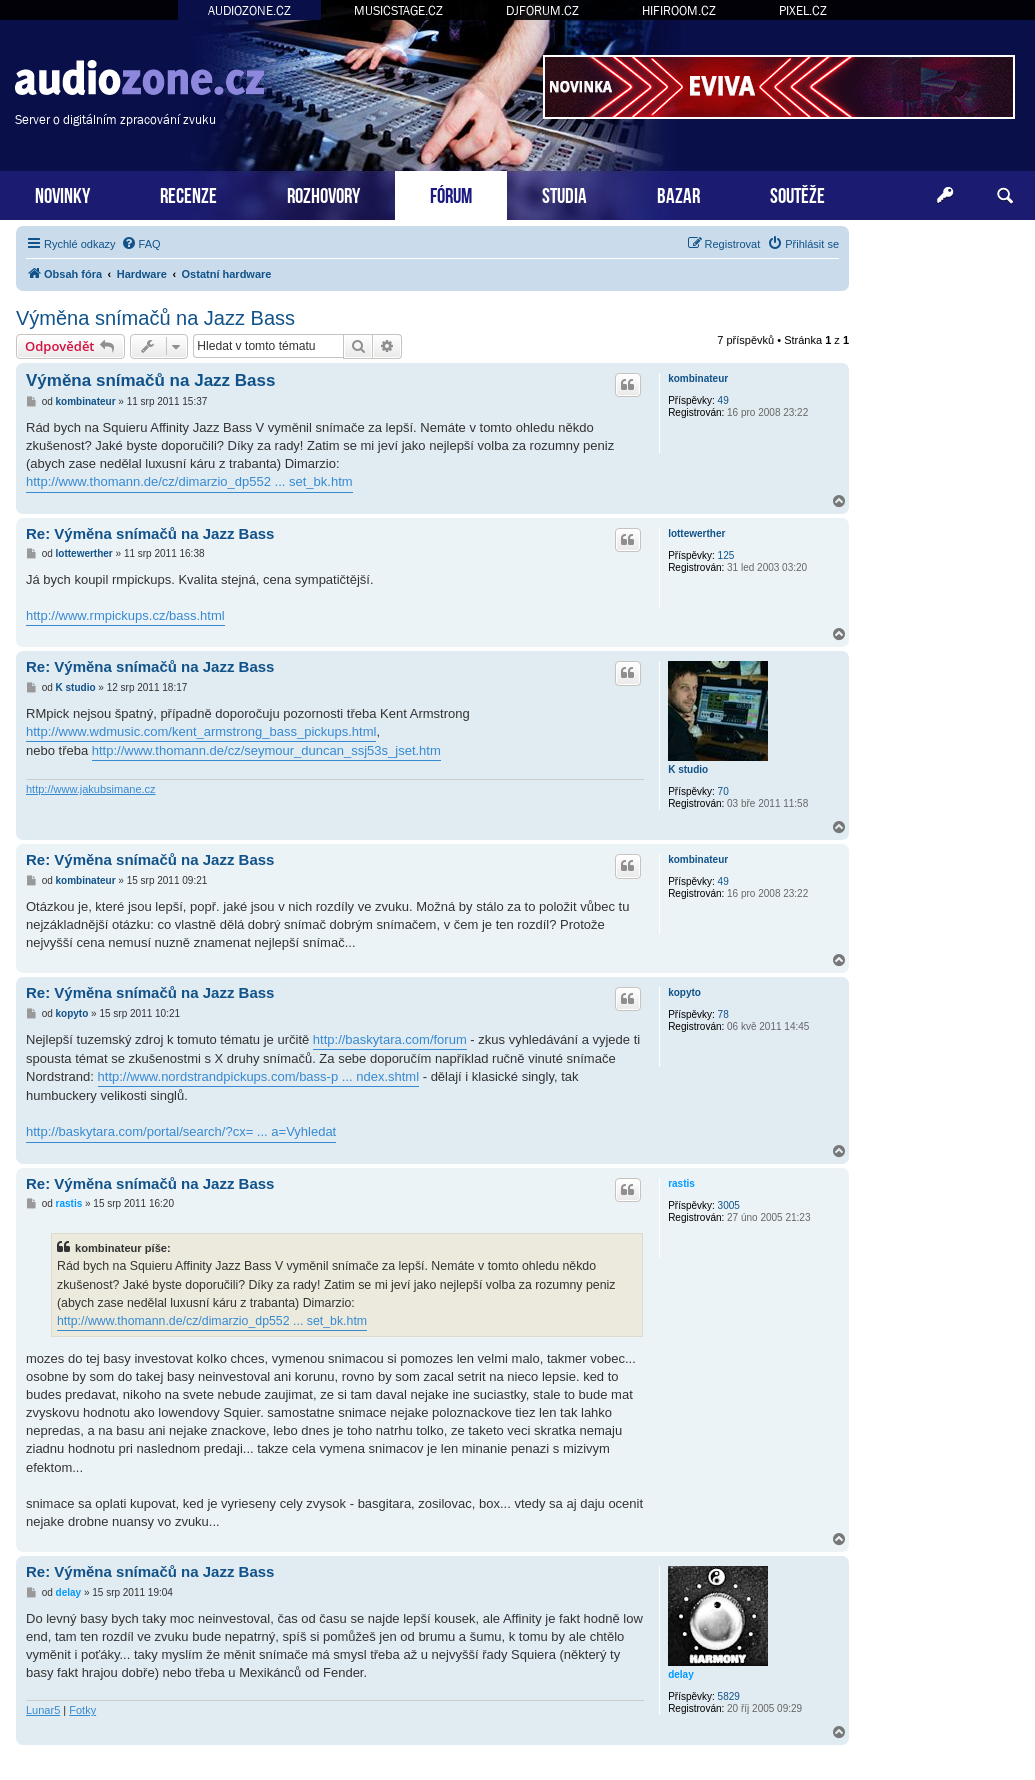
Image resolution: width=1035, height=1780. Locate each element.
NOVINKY (62, 193)
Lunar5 (43, 1710)
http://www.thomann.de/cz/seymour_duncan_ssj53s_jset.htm (266, 750)
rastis (681, 1183)
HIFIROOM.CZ (679, 10)
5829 (729, 1696)
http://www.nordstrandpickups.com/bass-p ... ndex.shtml (259, 1076)
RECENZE (188, 193)
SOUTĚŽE (797, 193)
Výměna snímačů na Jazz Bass (155, 318)
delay (681, 1674)
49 (723, 400)
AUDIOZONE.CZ (249, 10)
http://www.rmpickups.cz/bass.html (125, 615)
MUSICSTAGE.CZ (398, 10)
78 (723, 1014)
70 (723, 791)
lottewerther (696, 533)
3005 (729, 1205)
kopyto (684, 992)
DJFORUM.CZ (542, 10)
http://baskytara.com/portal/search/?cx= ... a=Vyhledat (181, 1131)
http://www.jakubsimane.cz (91, 789)
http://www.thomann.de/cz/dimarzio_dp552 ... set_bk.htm (189, 481)
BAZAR (678, 193)
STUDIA (564, 193)
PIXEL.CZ (803, 10)
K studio (688, 769)
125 (726, 555)
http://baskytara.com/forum (390, 1039)
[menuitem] (141, 244)
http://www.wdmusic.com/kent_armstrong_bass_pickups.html (201, 731)
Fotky (82, 1710)
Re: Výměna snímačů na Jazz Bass (150, 533)
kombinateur (698, 378)
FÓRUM (451, 193)
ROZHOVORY (323, 193)
